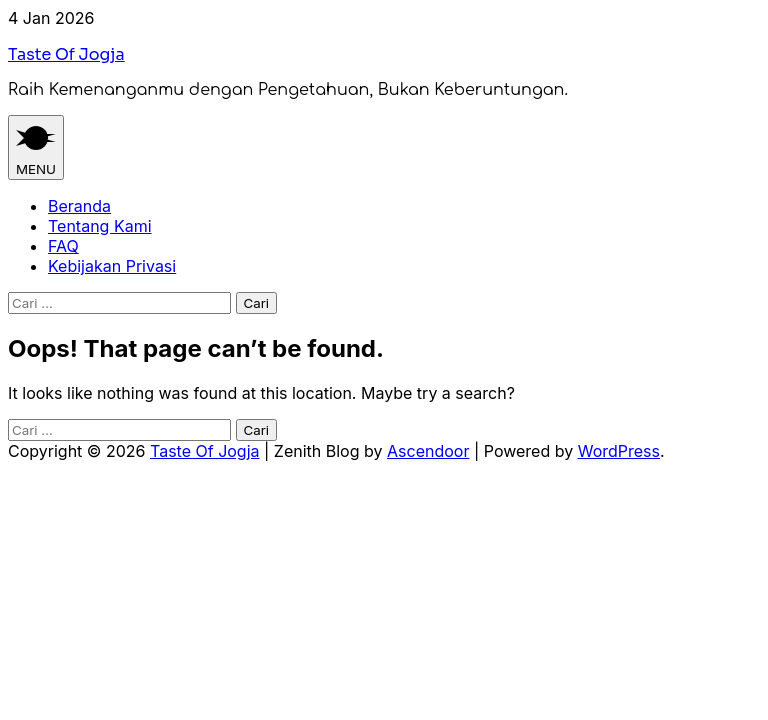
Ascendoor (428, 451)
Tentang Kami (100, 226)
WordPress (619, 451)
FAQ (63, 246)
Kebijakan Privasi (112, 266)
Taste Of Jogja (66, 54)
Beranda (79, 206)
